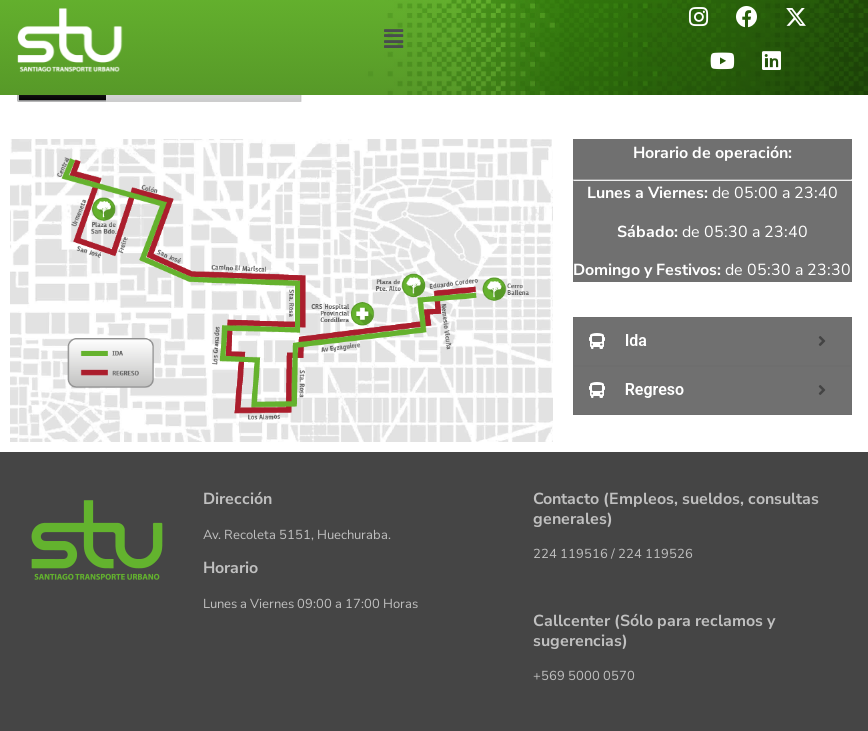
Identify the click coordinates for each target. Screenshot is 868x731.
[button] (393, 39)
